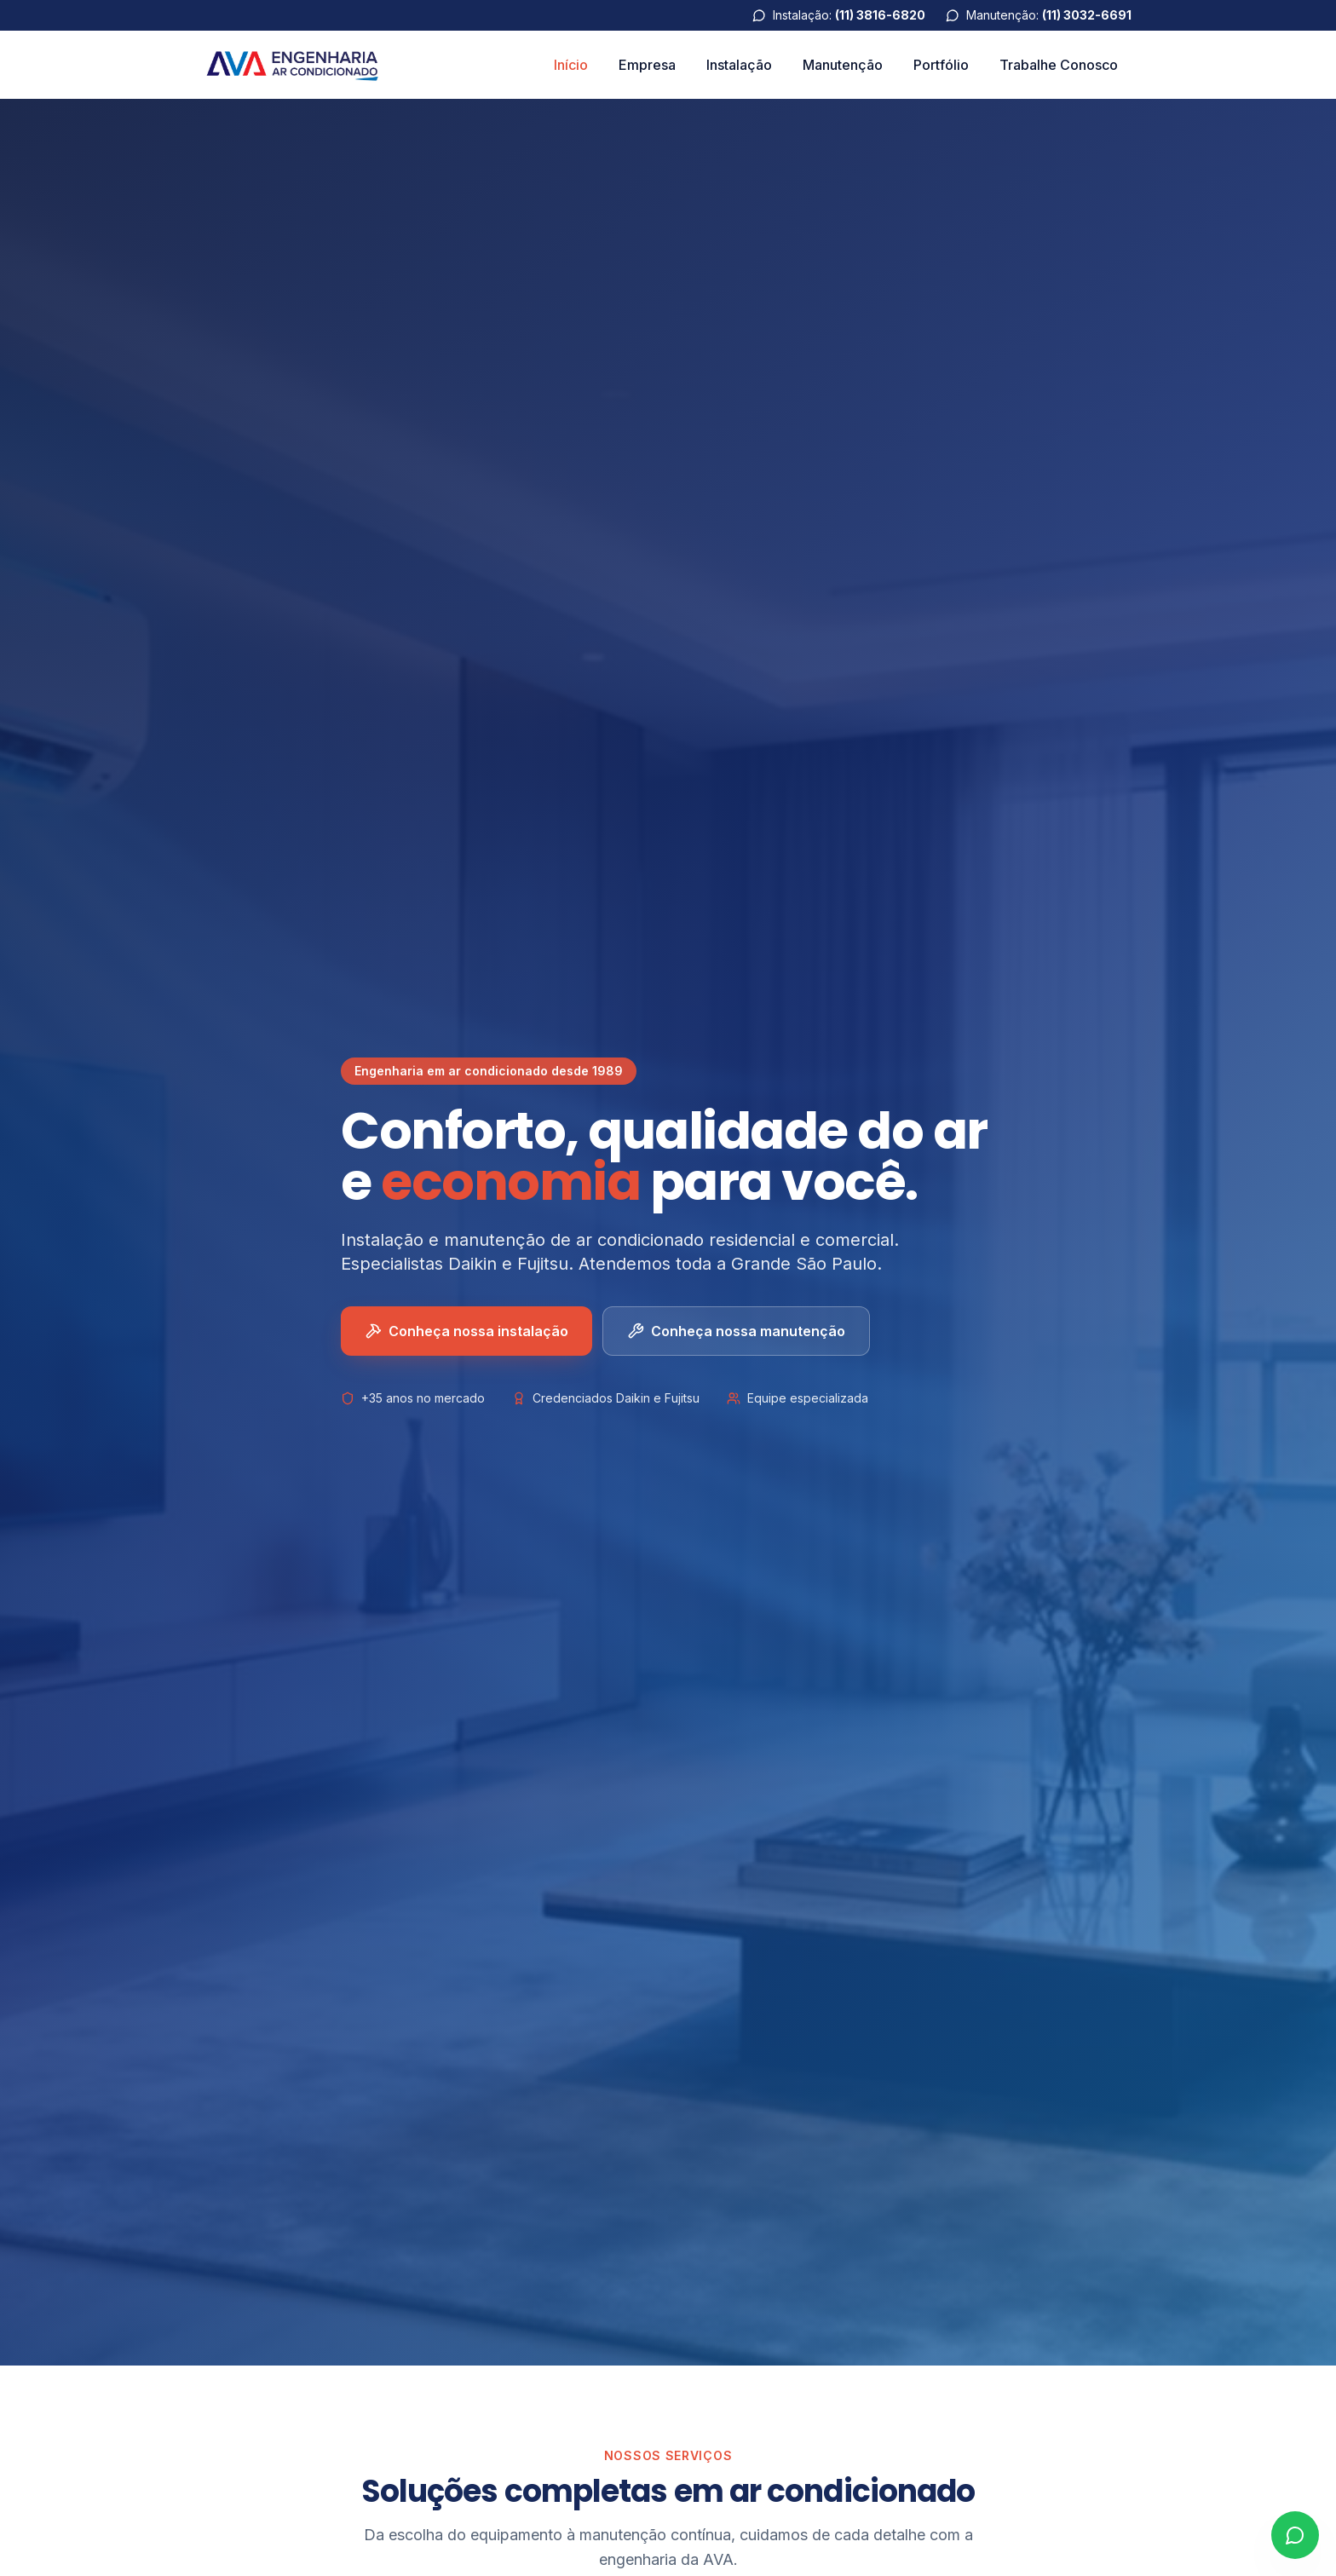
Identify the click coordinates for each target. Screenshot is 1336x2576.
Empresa (647, 64)
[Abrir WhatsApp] (1295, 2535)
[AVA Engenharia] (293, 64)
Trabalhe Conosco (1058, 64)
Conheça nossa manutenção (736, 1331)
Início (571, 64)
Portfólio (941, 64)
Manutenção (843, 64)
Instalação (739, 64)
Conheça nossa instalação (466, 1331)
